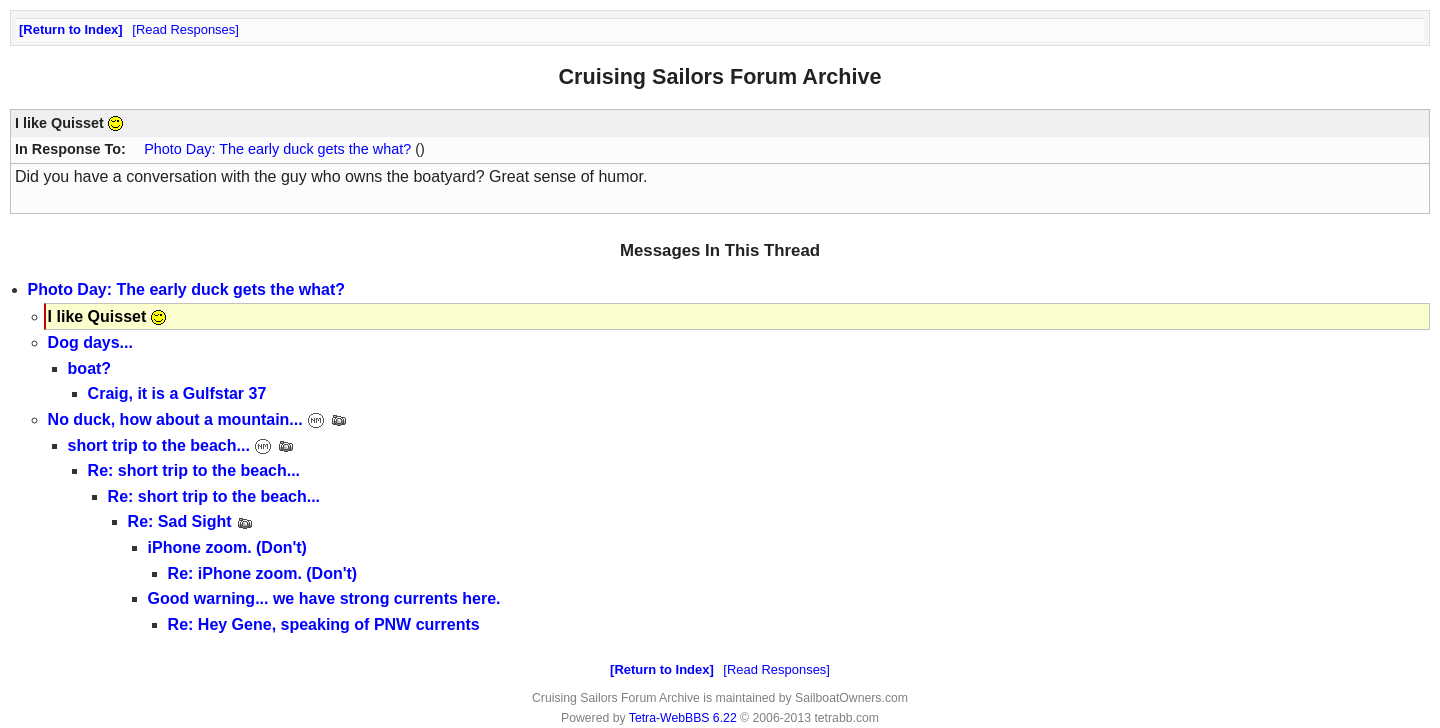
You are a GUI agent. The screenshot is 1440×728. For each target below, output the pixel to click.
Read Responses (185, 29)
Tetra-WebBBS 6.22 (683, 718)
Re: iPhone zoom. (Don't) (263, 573)
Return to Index (70, 29)
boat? (90, 368)
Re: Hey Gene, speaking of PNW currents (324, 624)
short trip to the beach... (181, 445)
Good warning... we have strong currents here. (324, 598)
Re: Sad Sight (191, 521)
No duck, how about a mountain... (198, 419)
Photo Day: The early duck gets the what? (277, 149)
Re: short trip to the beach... (194, 470)
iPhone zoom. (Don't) (227, 547)
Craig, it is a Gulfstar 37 (177, 393)
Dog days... (90, 342)
